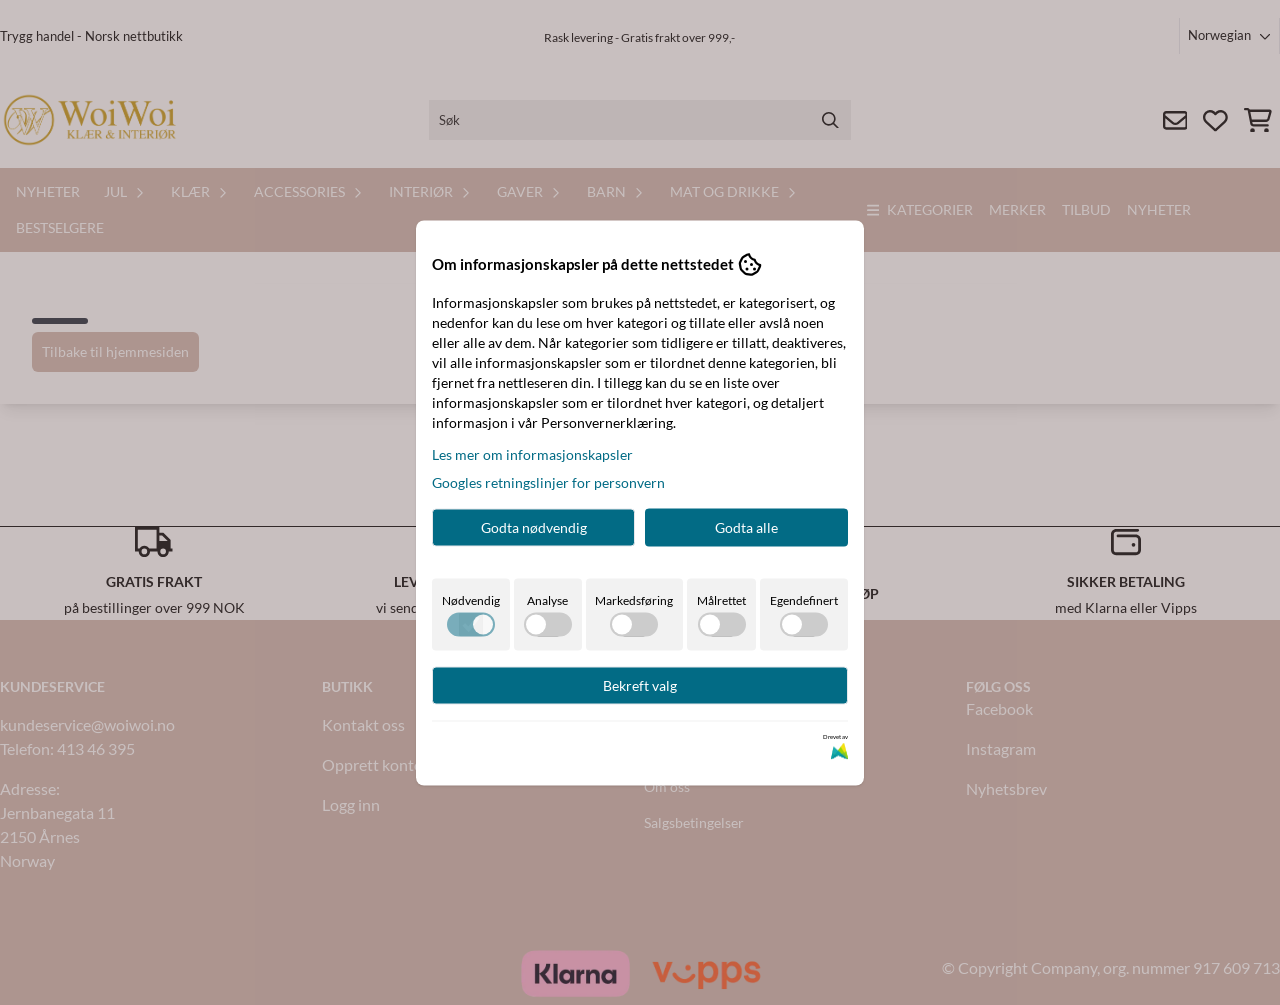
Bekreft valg (640, 684)
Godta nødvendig (534, 526)
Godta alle (746, 526)
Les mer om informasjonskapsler (532, 453)
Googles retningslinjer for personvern (548, 481)
